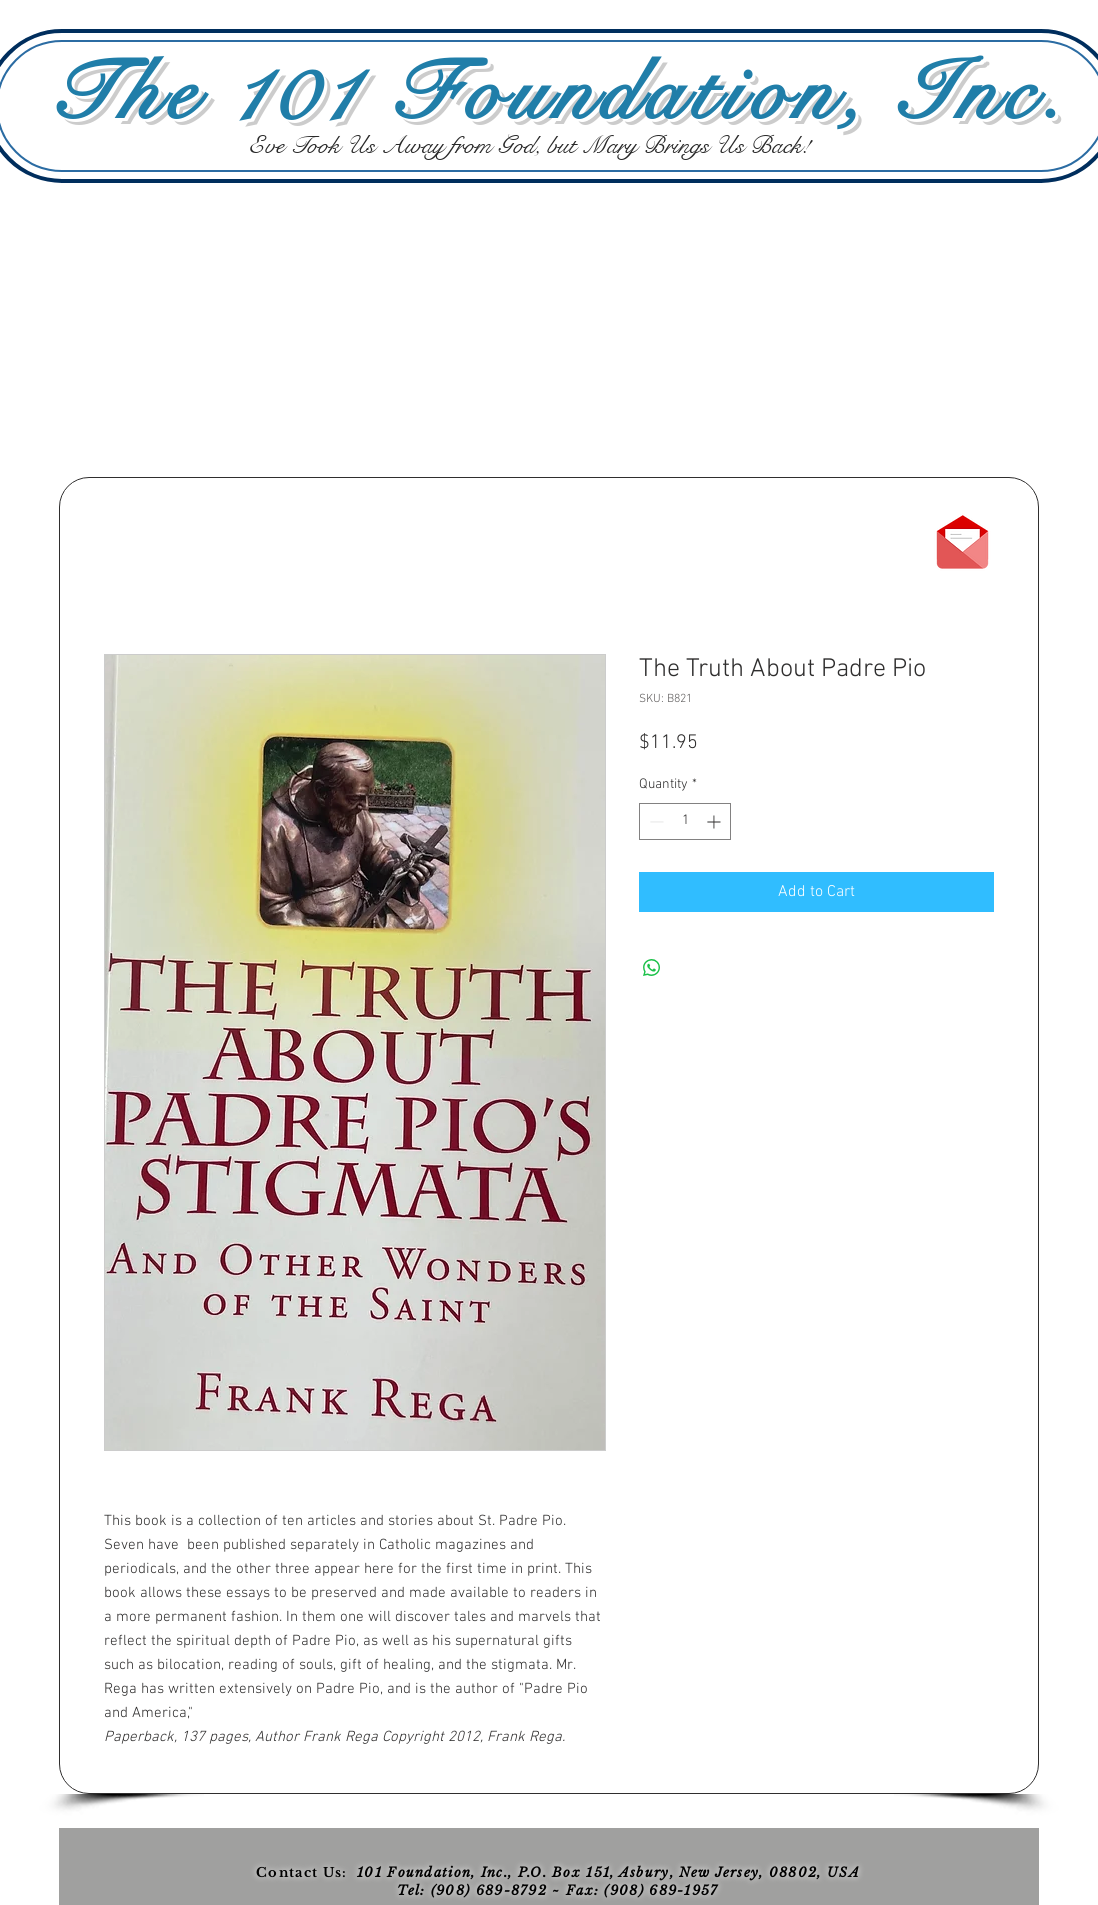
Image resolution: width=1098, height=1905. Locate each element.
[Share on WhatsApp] (652, 968)
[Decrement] (654, 821)
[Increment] (715, 821)
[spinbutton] (685, 821)
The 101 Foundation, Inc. (558, 94)
